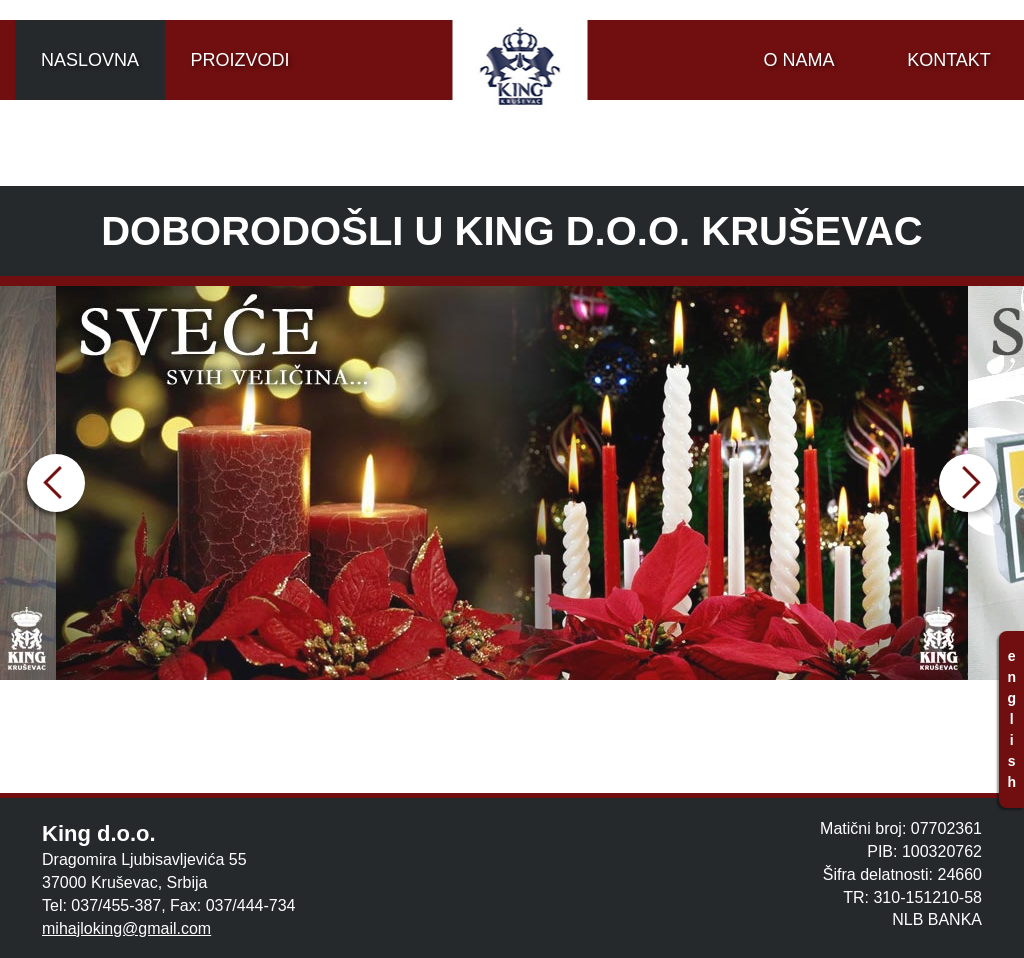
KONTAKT (949, 60)
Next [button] (968, 483)
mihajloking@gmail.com (126, 928)
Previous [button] (56, 483)
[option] (512, 483)
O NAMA (798, 60)
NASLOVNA (90, 60)
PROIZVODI (239, 60)
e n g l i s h (1011, 719)
